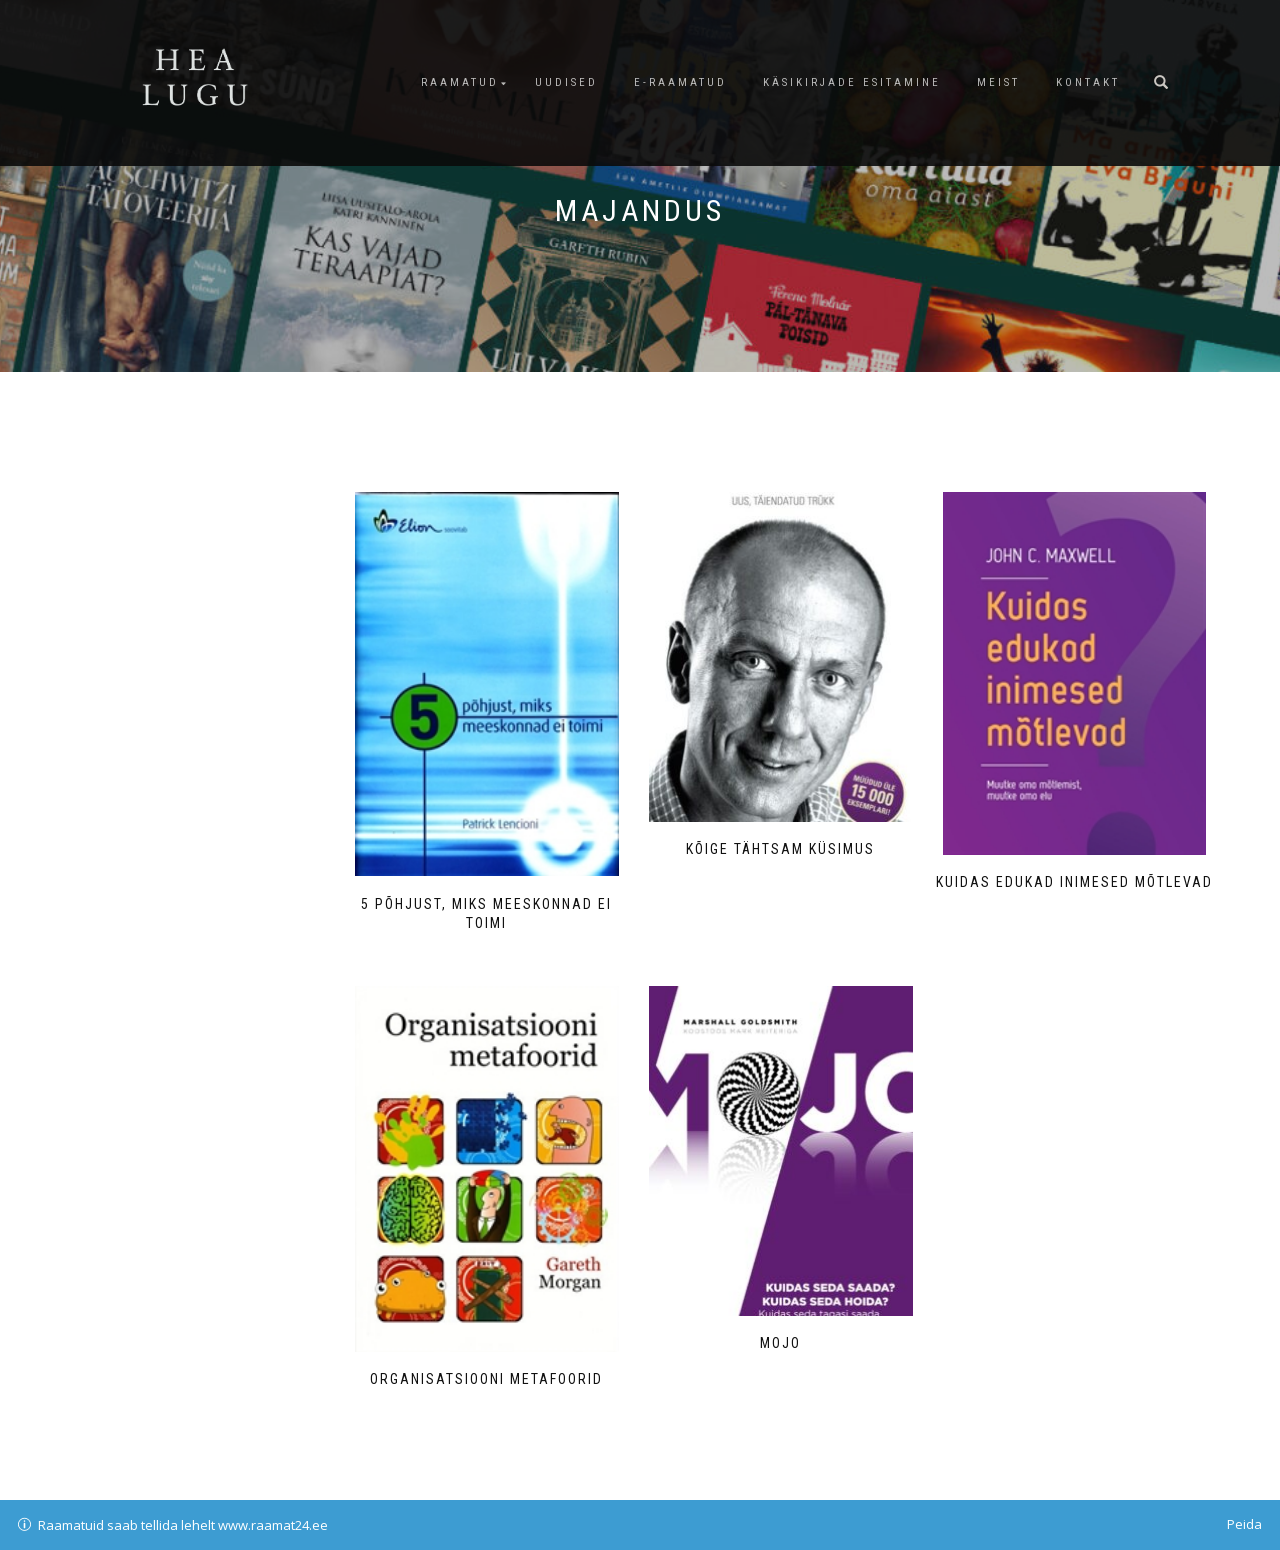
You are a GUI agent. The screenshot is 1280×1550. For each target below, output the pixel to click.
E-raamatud (680, 82)
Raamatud (460, 82)
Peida (1244, 1524)
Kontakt (1088, 82)
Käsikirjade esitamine (852, 82)
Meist (998, 82)
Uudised (566, 82)
